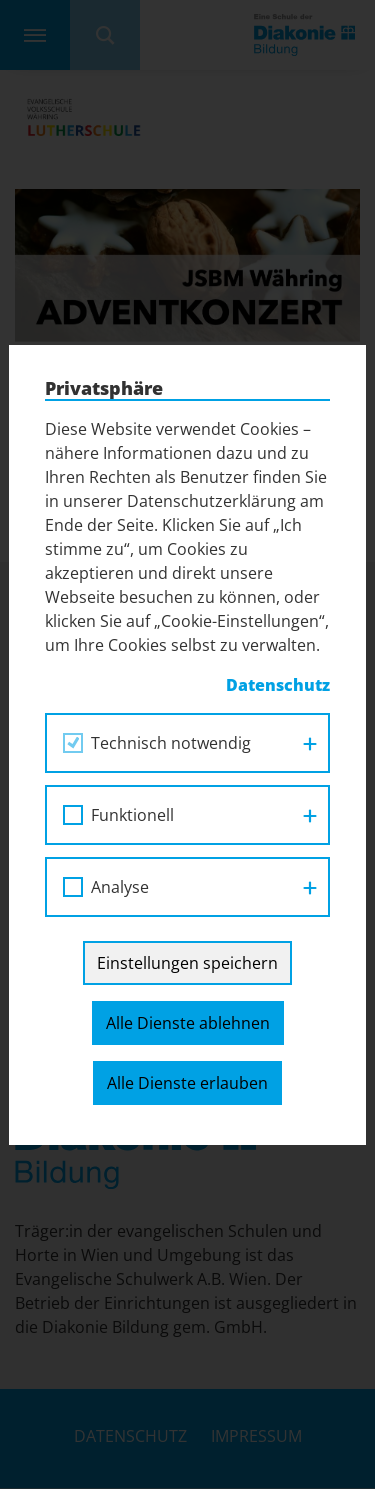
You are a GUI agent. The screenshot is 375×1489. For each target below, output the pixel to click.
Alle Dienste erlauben (187, 1083)
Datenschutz (278, 685)
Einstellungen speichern (187, 963)
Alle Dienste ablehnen (188, 1023)
